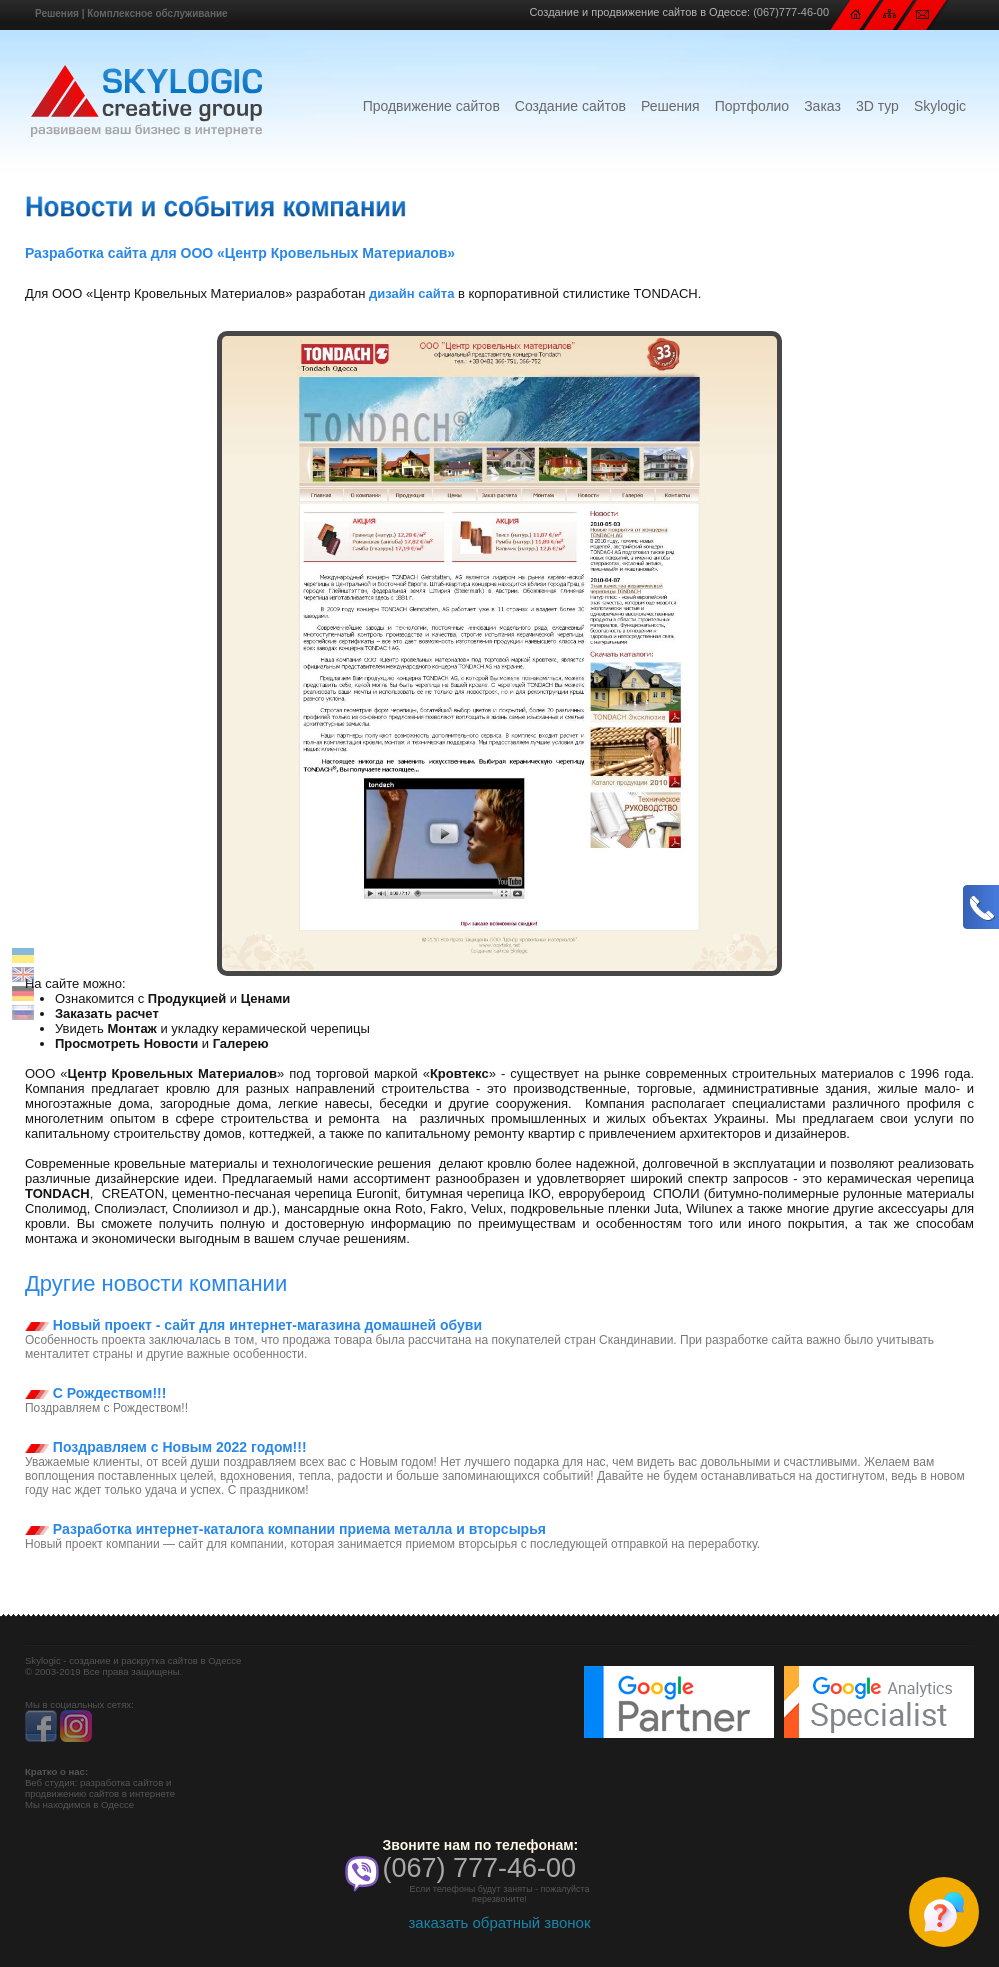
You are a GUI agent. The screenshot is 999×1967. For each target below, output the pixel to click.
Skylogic (940, 106)
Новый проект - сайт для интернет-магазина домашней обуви (253, 1325)
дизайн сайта (411, 293)
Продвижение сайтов (431, 106)
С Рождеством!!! (95, 1393)
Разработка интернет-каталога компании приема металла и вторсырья (285, 1529)
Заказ (822, 106)
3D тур (877, 106)
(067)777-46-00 (791, 12)
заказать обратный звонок (499, 1922)
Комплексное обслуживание (157, 13)
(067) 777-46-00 (479, 1868)
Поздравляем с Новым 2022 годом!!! (166, 1447)
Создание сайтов (570, 106)
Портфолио (752, 106)
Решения (57, 13)
